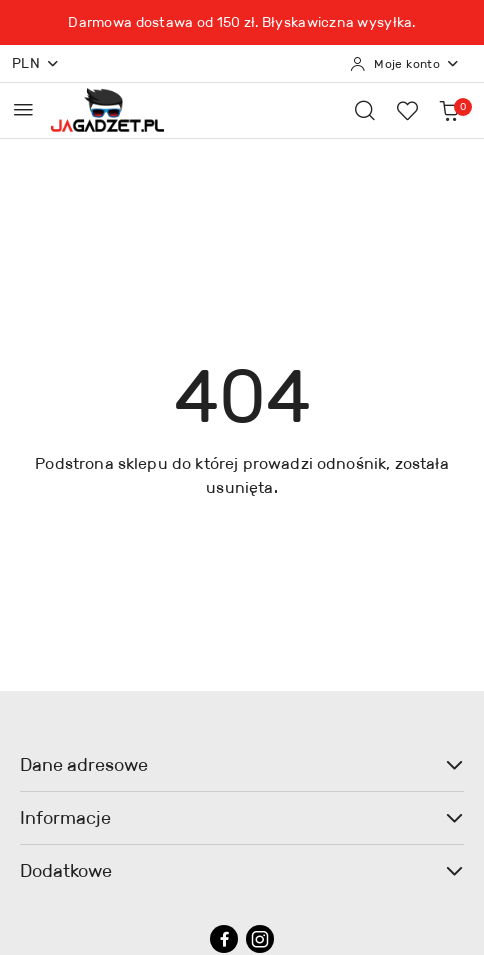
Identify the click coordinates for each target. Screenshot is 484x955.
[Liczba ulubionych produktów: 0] (407, 110)
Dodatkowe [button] (242, 871)
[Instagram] (260, 939)
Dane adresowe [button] (242, 765)
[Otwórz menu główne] (23, 109)
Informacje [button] (242, 818)
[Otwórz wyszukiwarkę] (365, 110)
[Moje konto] (405, 64)
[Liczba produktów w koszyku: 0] (449, 110)
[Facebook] (224, 939)
